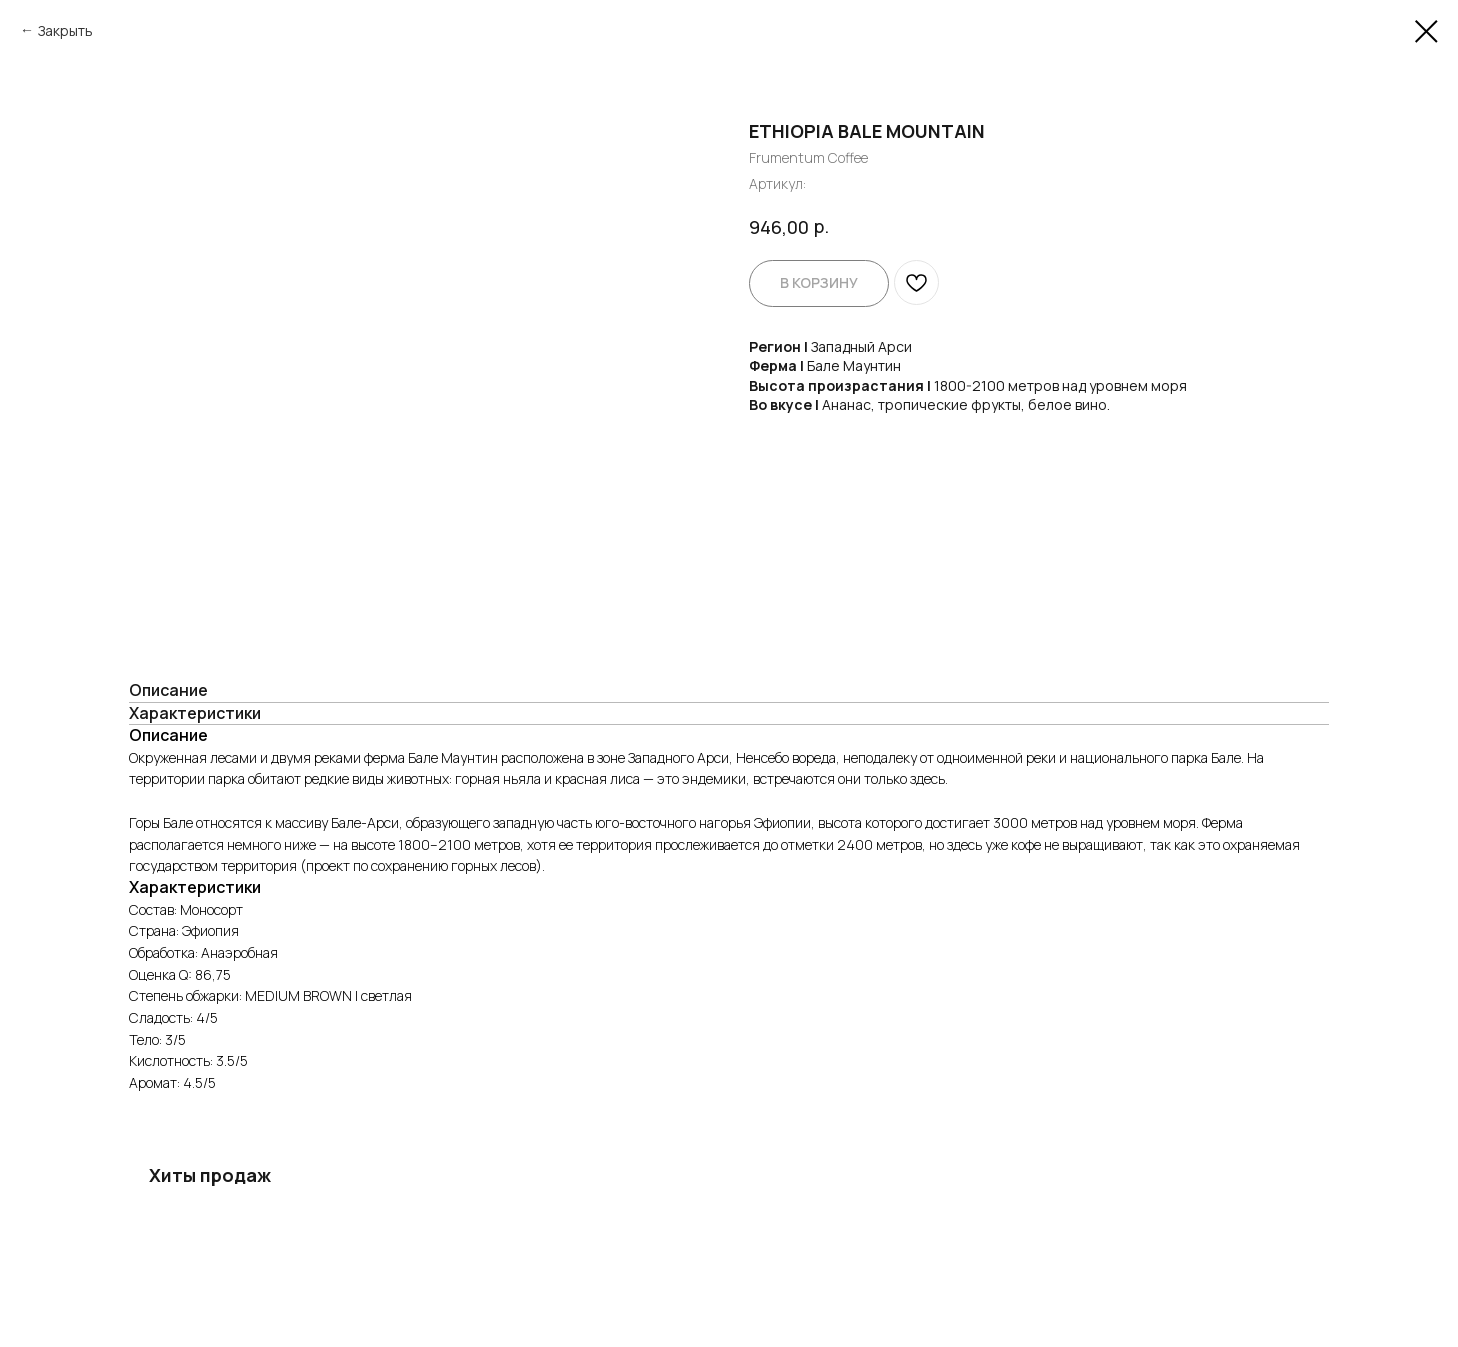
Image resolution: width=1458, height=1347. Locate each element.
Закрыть (65, 30)
